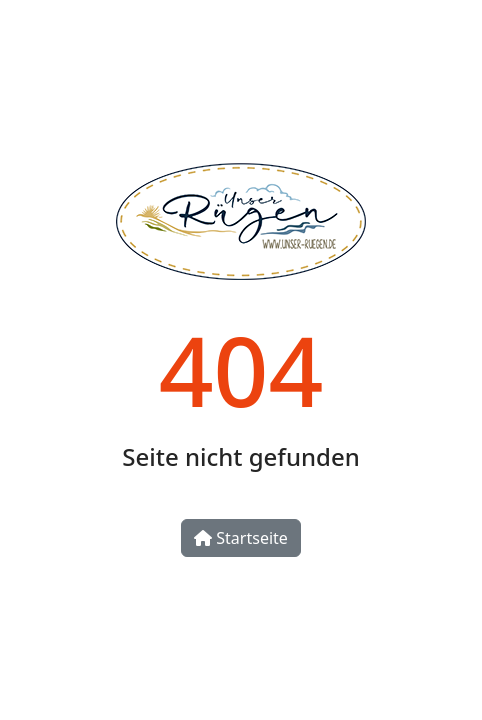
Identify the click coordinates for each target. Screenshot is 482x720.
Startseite (241, 538)
